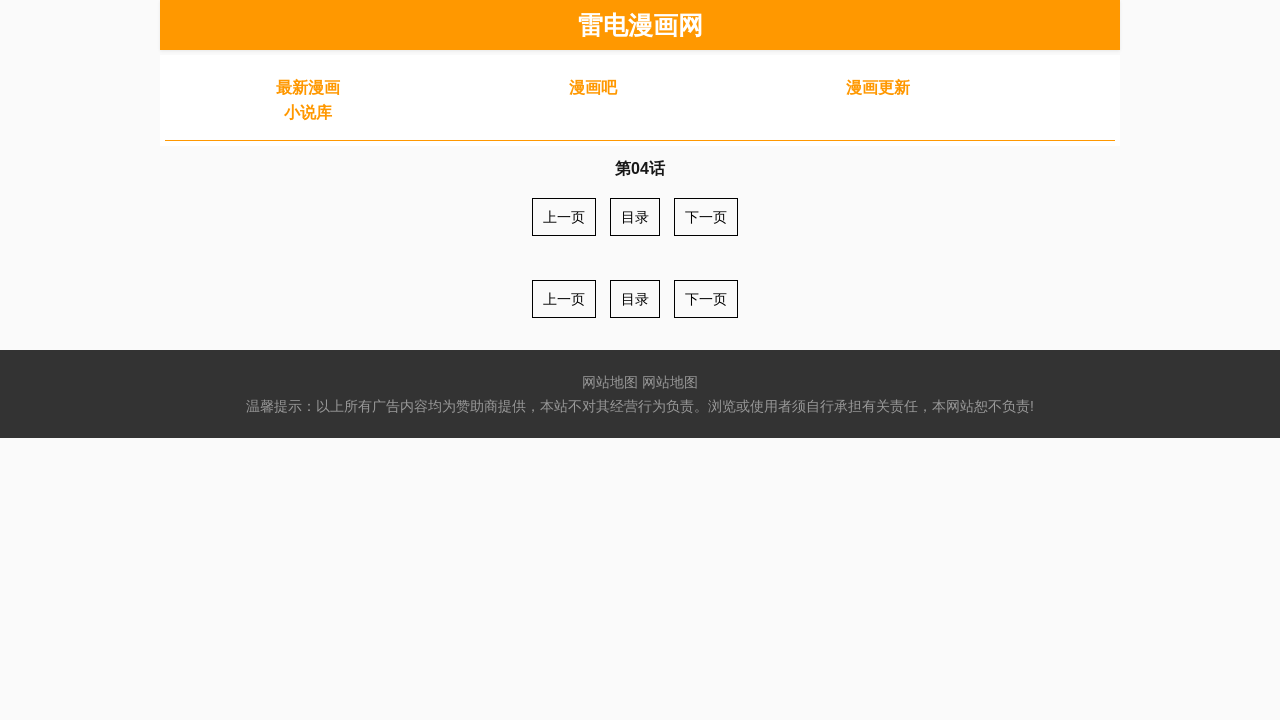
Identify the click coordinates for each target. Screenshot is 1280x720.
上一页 (564, 217)
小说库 (308, 112)
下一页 (706, 217)
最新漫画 (308, 87)
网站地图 (610, 382)
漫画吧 (593, 87)
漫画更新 (878, 87)
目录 (635, 217)
